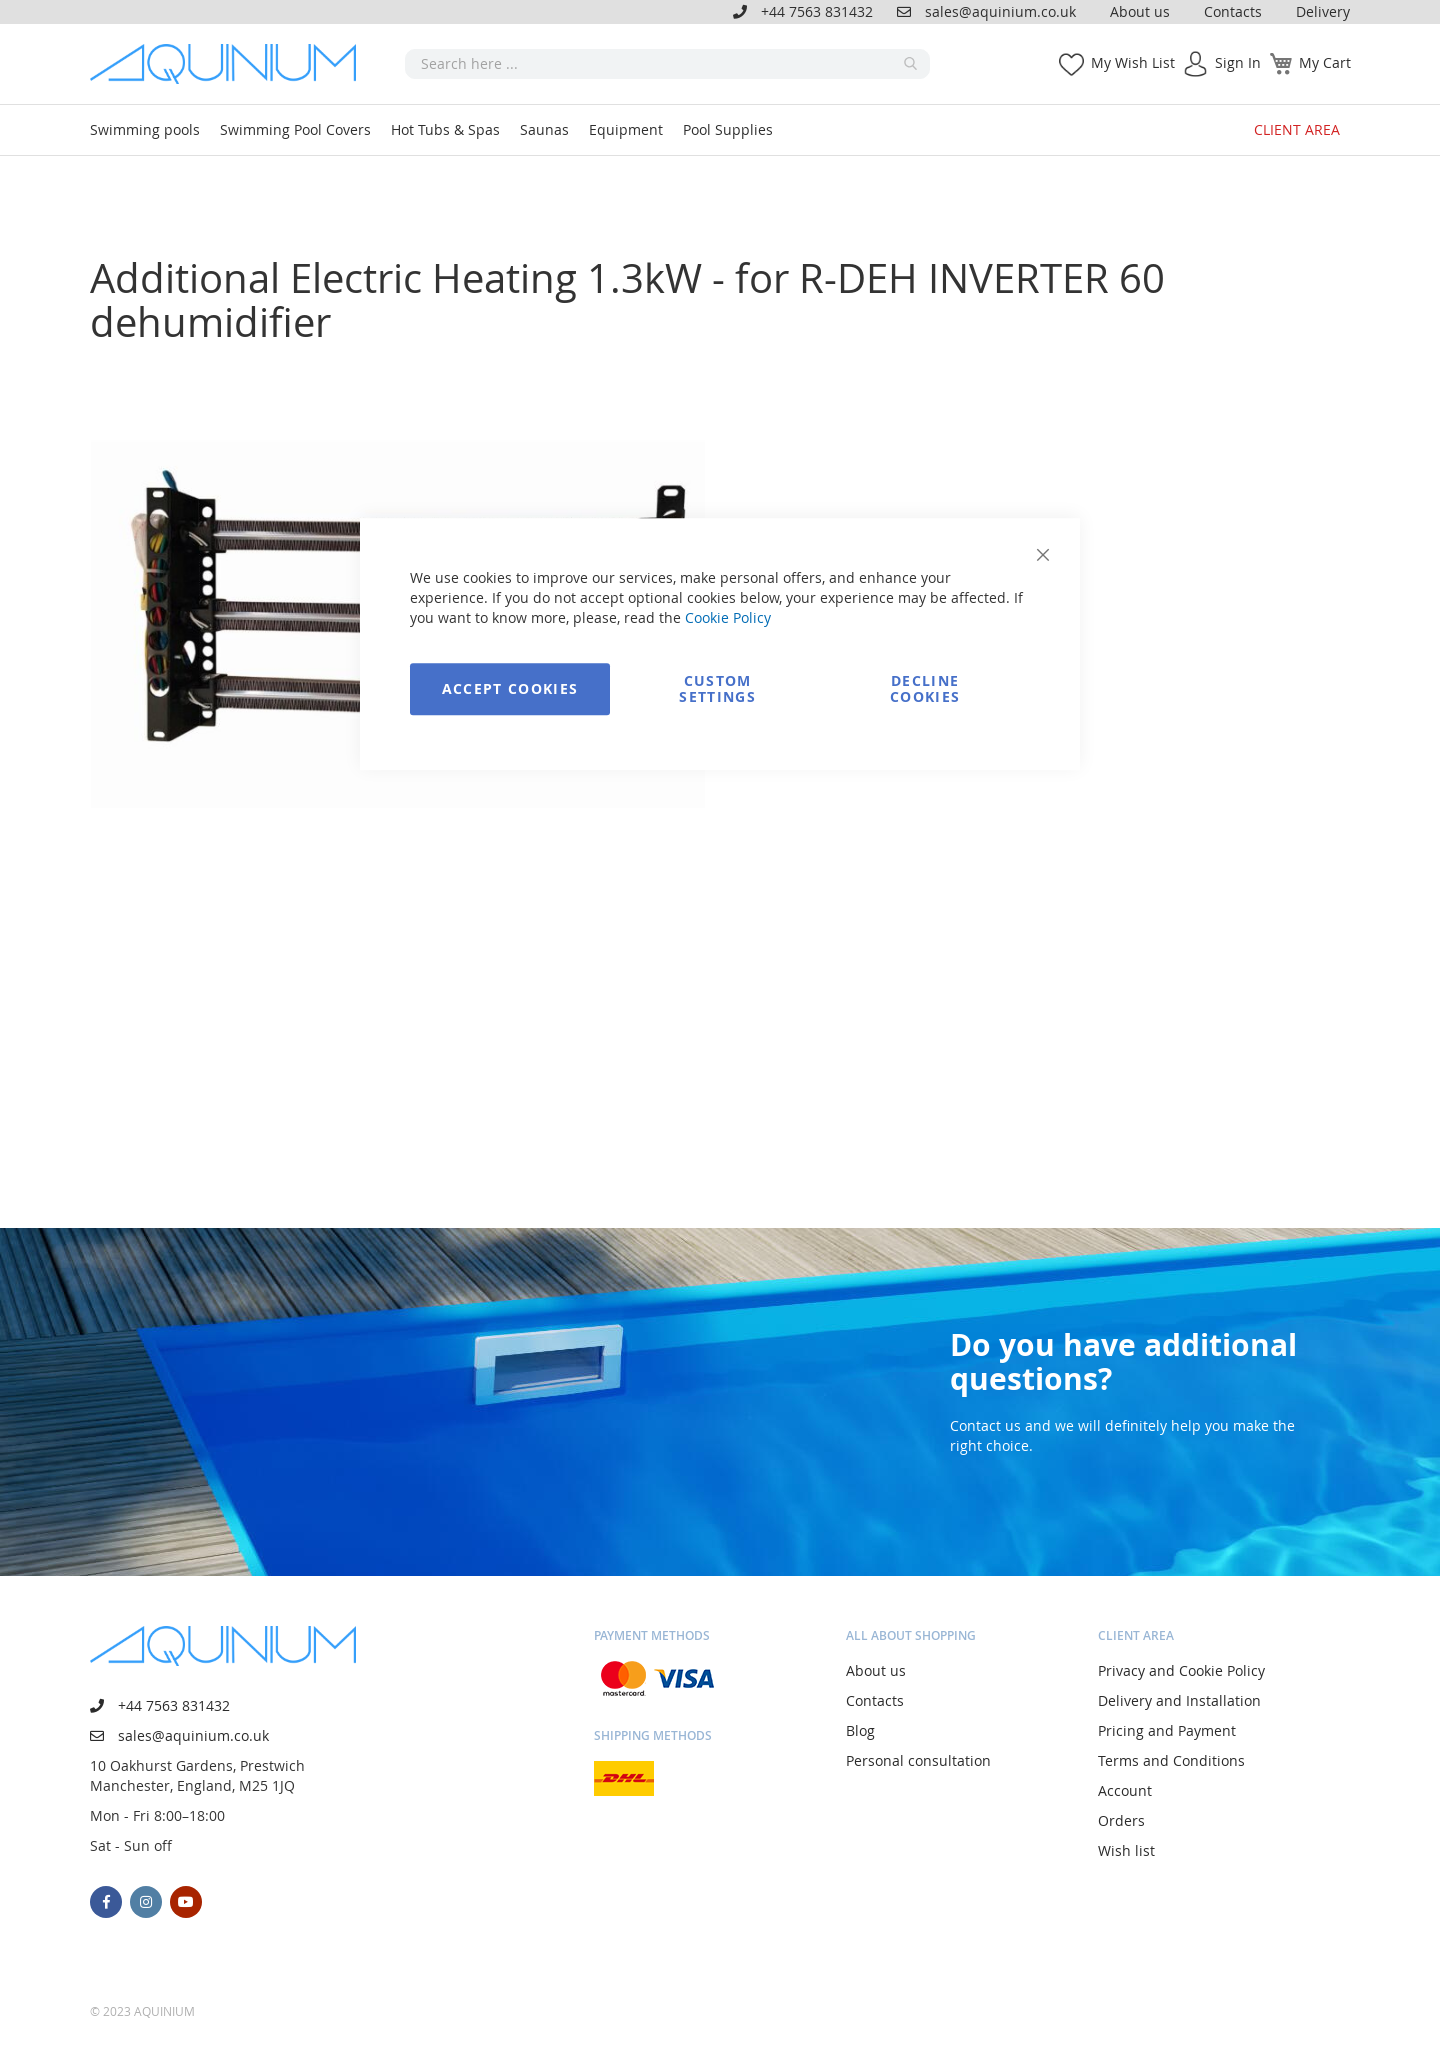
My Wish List (1133, 62)
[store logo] (230, 64)
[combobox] (667, 64)
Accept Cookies (510, 688)
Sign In (1238, 62)
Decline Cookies (925, 688)
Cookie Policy (728, 617)
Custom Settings (717, 688)
